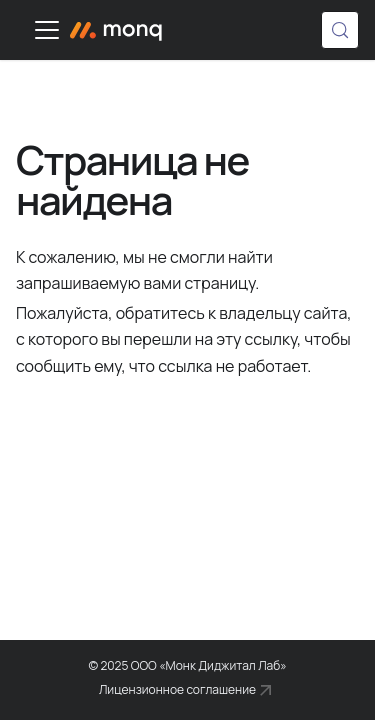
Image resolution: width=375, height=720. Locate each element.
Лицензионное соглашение (177, 689)
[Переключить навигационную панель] (47, 30)
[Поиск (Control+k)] (340, 30)
